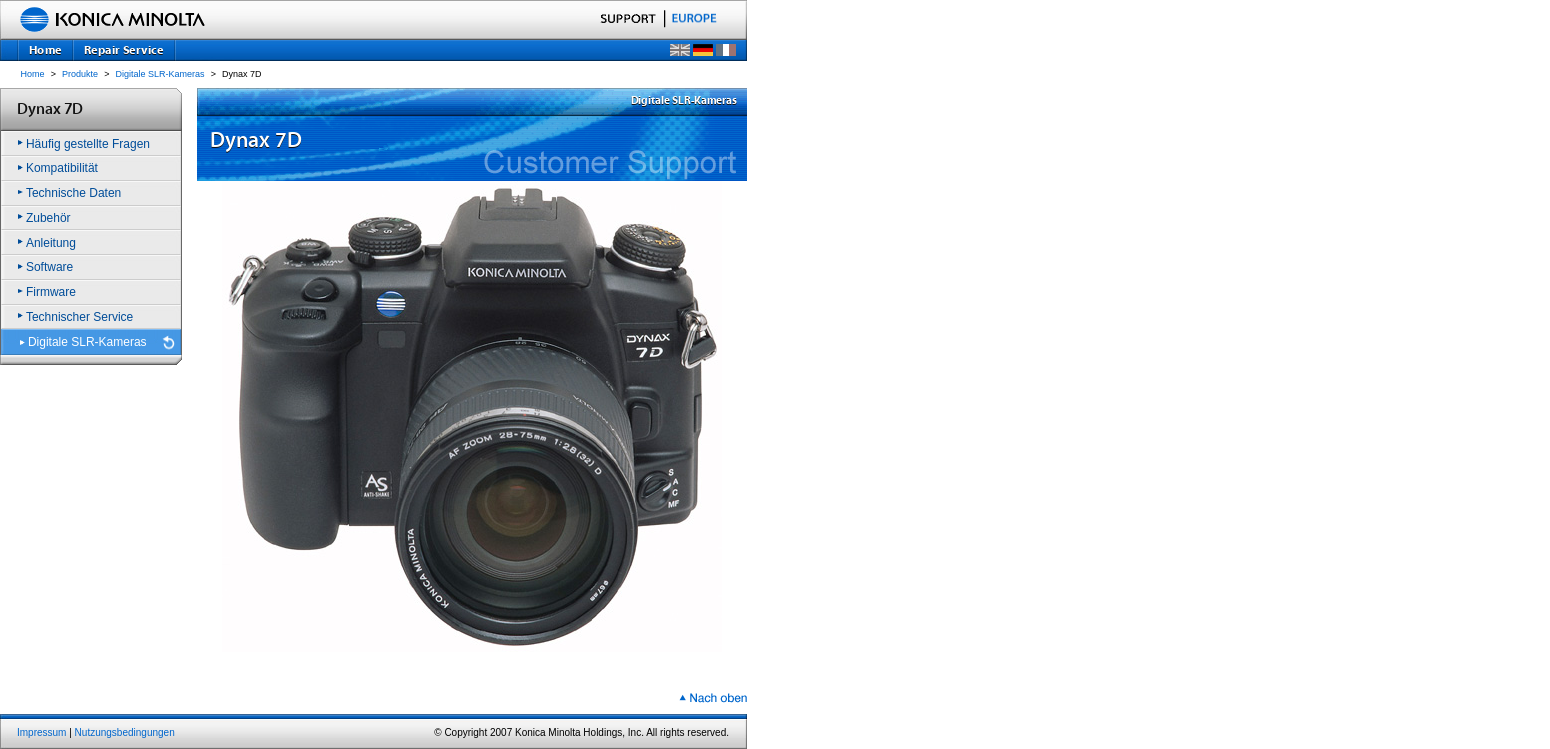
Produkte (80, 74)
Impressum (41, 732)
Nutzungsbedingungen (125, 732)
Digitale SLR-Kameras (160, 74)
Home (33, 74)
